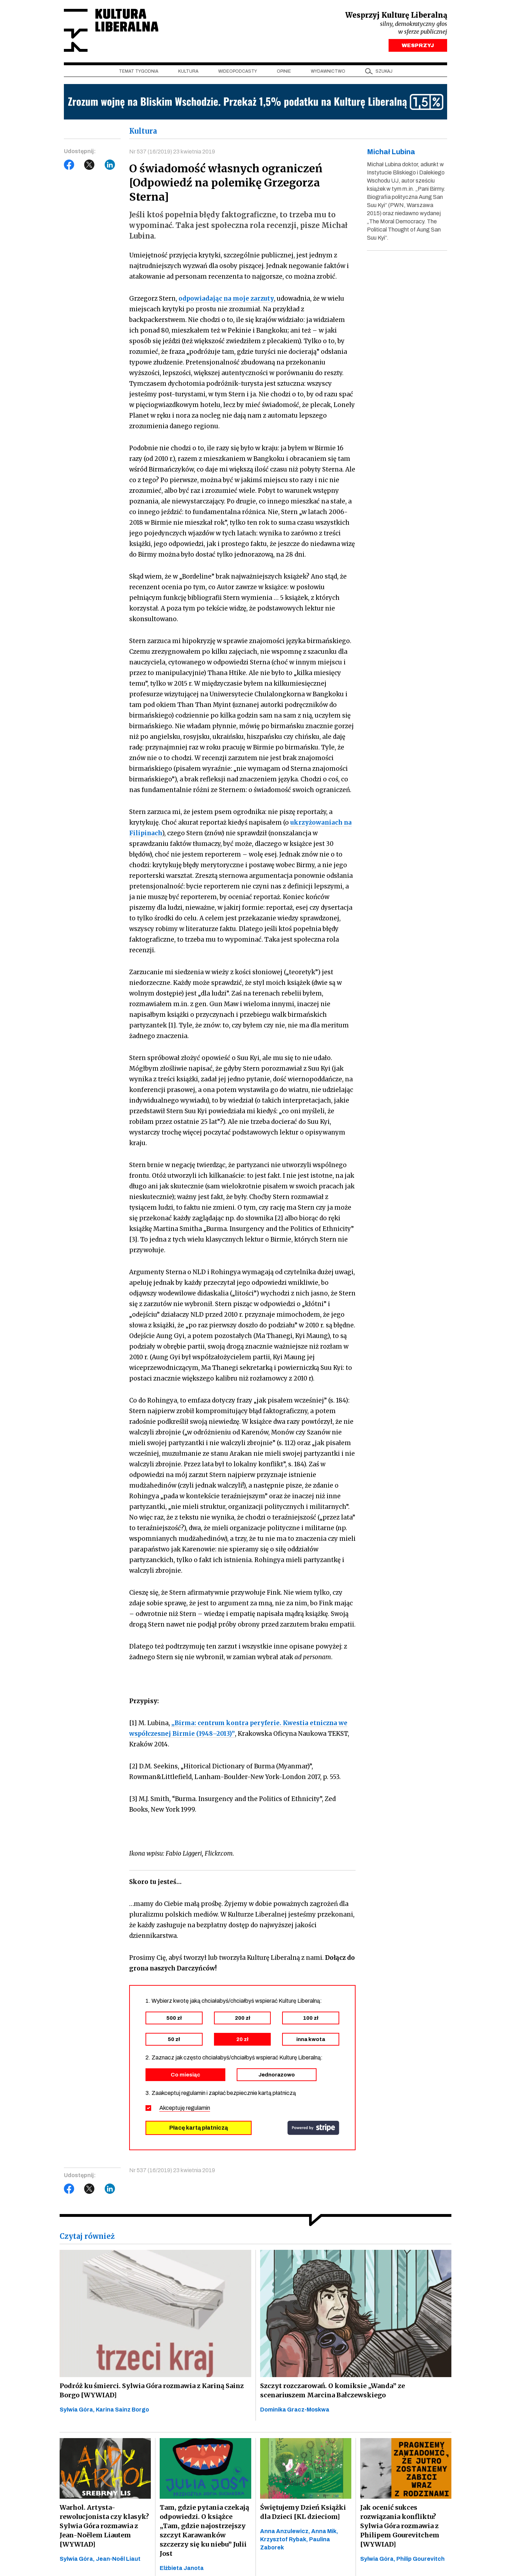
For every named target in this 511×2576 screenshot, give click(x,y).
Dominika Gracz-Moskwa (294, 2410)
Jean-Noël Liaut (118, 2559)
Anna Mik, (324, 2531)
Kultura (188, 71)
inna (310, 2039)
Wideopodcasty (237, 71)
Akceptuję (184, 2108)
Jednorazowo (276, 2075)
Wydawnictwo (328, 71)
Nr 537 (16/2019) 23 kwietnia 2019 (172, 152)
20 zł (242, 2039)
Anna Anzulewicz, (285, 2531)
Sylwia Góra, (78, 2410)
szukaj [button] (383, 71)
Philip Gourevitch (420, 2559)
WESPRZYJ (418, 45)
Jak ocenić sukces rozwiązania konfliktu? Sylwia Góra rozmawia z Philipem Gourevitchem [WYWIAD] (399, 2525)
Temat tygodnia (138, 71)
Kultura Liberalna (111, 30)
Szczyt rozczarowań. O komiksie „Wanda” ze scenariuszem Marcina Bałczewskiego (332, 2390)
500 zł (174, 2018)
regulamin (198, 2108)
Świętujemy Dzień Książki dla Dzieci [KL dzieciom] (303, 2512)
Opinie (284, 71)
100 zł (310, 2018)
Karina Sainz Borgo (122, 2410)
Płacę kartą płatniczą (198, 2128)
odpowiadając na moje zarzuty (226, 298)
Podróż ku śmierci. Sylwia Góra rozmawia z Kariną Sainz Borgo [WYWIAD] (152, 2390)
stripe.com (313, 2128)
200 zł (242, 2018)
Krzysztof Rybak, (284, 2539)
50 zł (174, 2039)
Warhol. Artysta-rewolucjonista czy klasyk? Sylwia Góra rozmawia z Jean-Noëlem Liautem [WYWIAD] (104, 2525)
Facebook (69, 165)
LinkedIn (110, 165)
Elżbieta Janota (182, 2568)
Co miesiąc (185, 2075)
